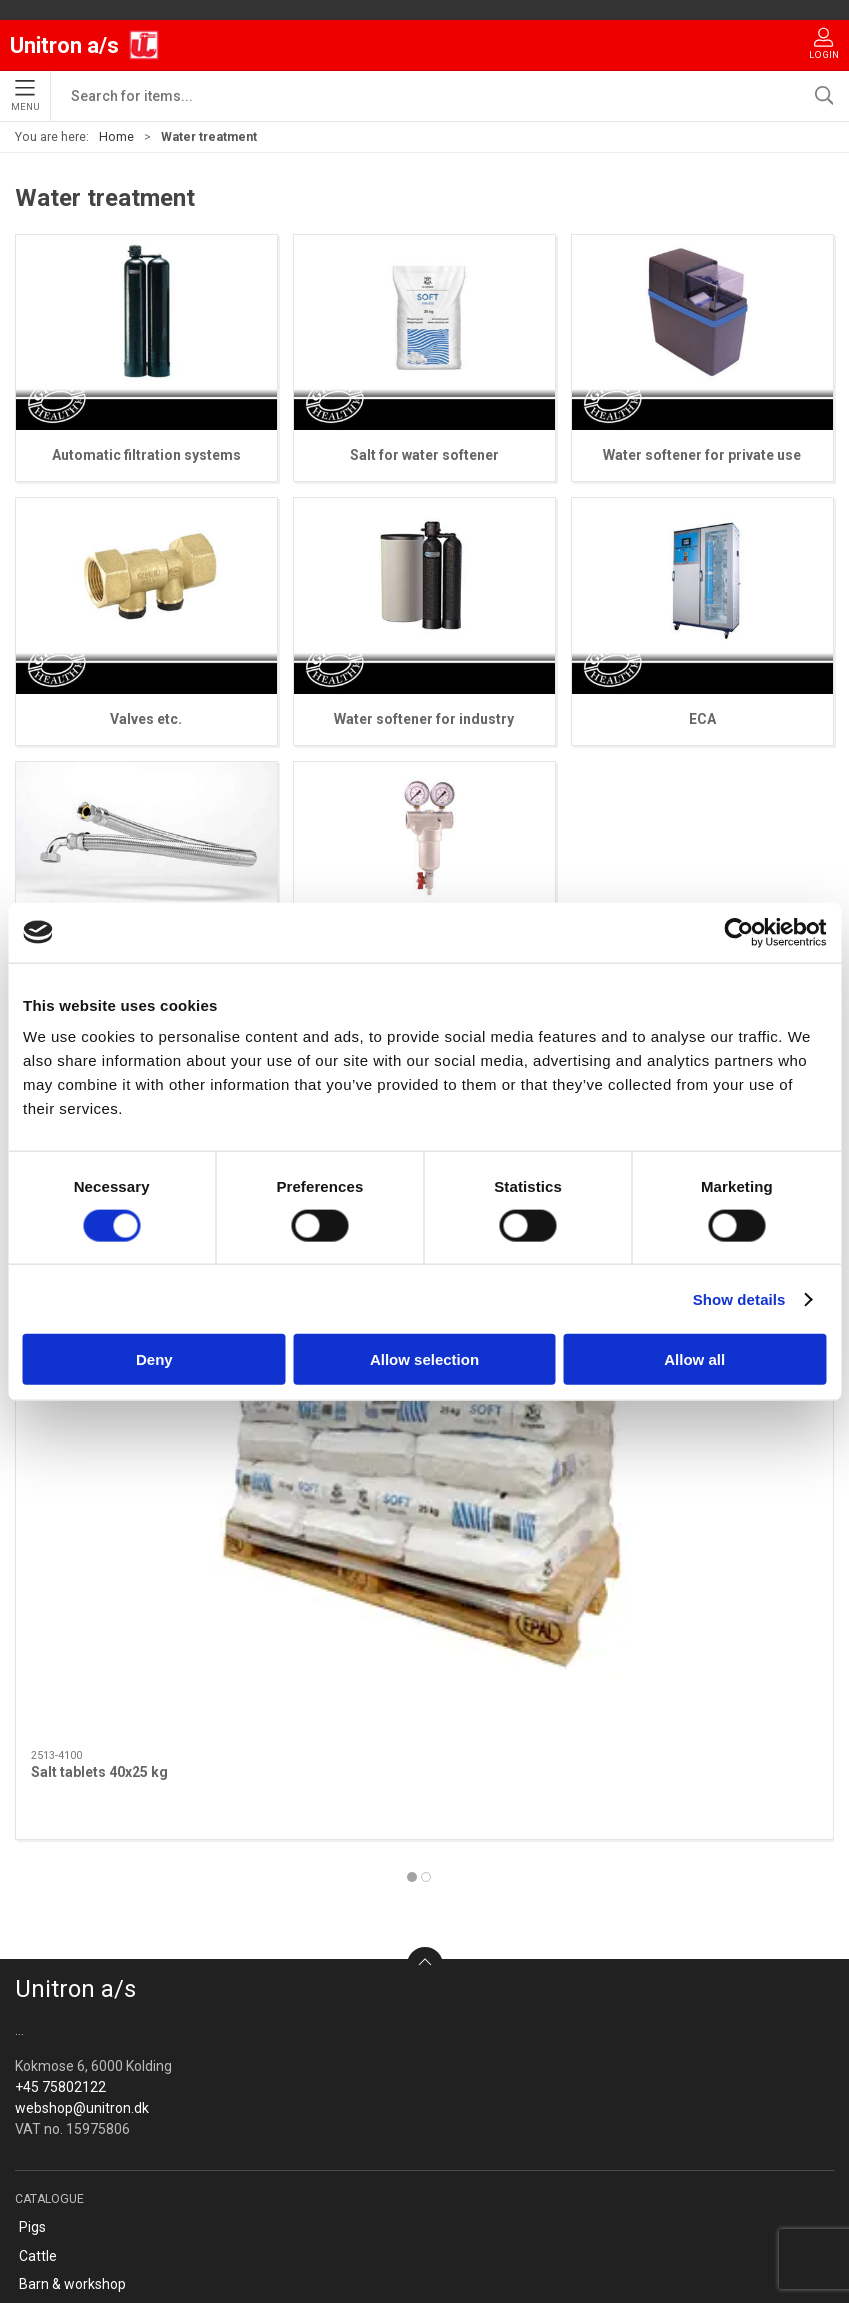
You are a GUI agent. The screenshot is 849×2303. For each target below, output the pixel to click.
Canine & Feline (67, 1971)
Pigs (32, 1828)
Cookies (44, 2172)
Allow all (694, 1359)
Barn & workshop (72, 1885)
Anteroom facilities (79, 1942)
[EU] (84, 45)
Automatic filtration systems (146, 455)
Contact (44, 2115)
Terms (39, 2143)
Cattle (38, 1857)
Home (116, 137)
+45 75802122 (60, 1688)
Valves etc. (146, 719)
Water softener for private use (702, 455)
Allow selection (424, 1359)
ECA (702, 719)
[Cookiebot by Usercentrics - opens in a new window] (738, 932)
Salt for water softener (424, 455)
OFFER (39, 2028)
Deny (154, 1359)
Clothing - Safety (72, 1914)
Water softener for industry (424, 719)
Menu (25, 96)
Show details (739, 1298)
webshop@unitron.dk (82, 1709)
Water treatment (72, 1999)
